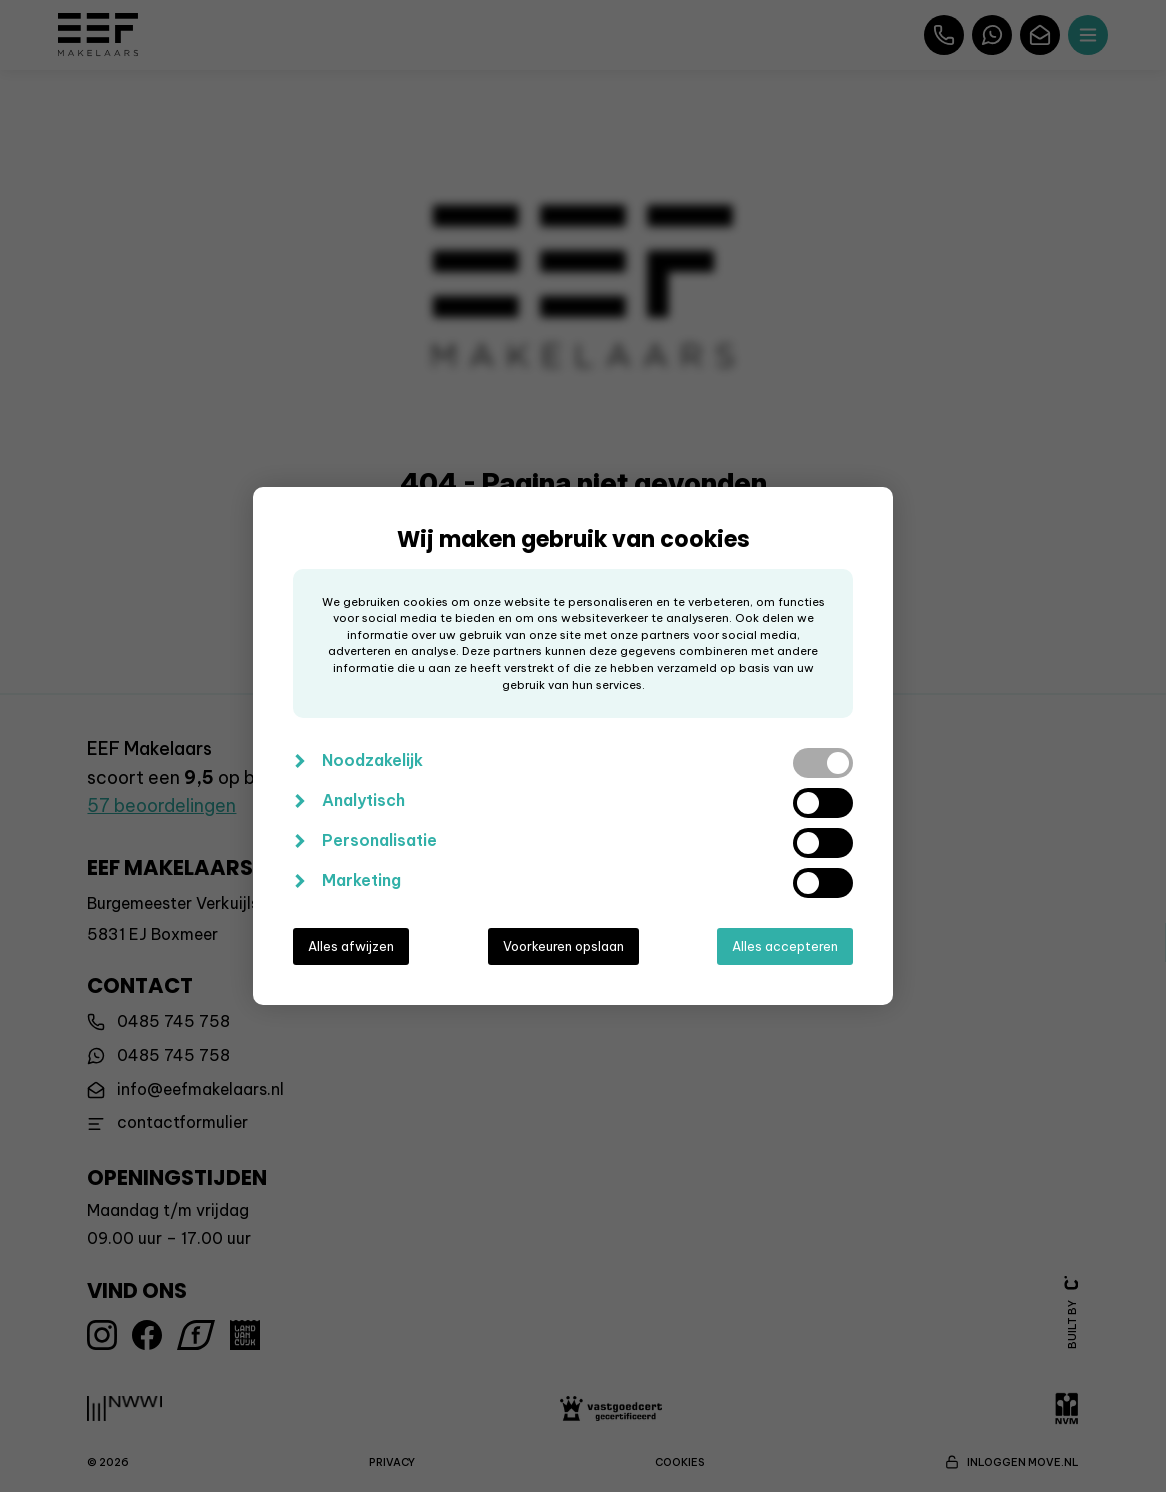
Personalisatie (379, 840)
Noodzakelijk (372, 760)
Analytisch (363, 800)
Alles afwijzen (351, 946)
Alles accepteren (785, 946)
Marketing (361, 880)
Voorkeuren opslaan (563, 946)
